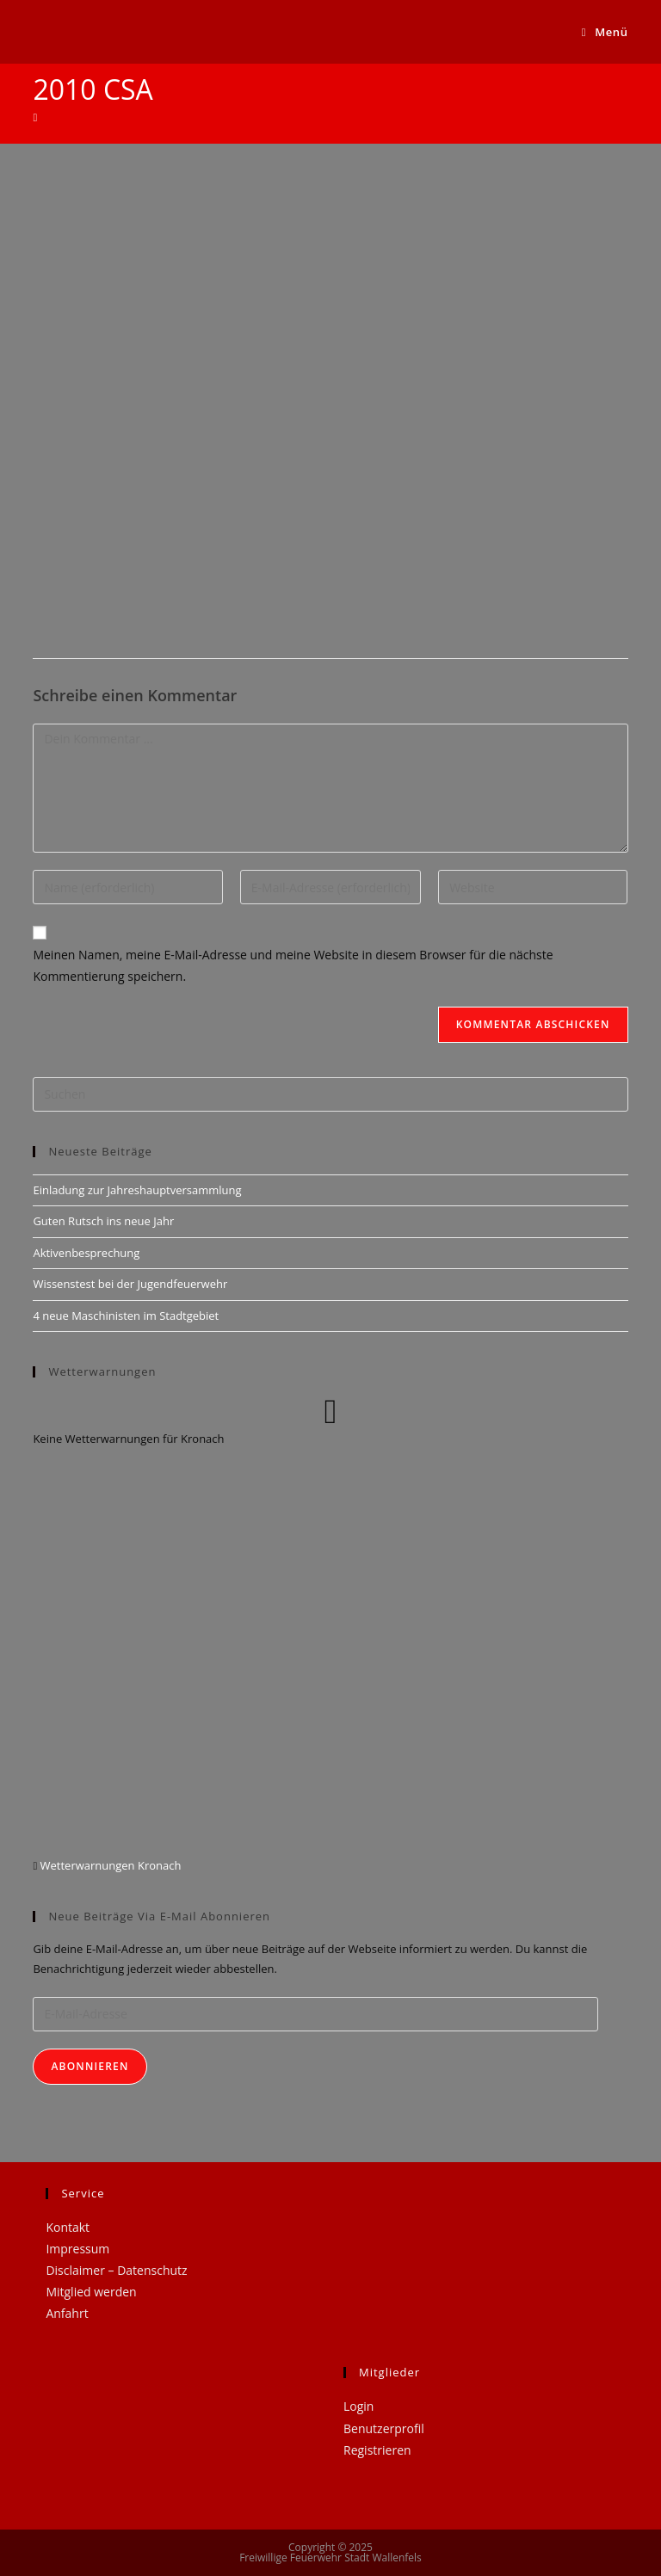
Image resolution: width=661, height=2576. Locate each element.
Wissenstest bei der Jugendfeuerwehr (130, 1283)
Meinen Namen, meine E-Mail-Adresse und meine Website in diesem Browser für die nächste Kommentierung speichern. (293, 965)
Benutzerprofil (383, 2428)
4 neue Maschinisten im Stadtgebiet (126, 1315)
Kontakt (68, 2227)
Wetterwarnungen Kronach (109, 1865)
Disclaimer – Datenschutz (116, 2270)
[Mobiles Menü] (605, 32)
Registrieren (377, 2450)
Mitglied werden (91, 2291)
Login (358, 2406)
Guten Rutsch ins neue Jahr (103, 1221)
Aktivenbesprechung (86, 1252)
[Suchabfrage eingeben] (330, 1094)
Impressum (77, 2248)
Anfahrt (67, 2313)
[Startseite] (35, 117)
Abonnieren (89, 2066)
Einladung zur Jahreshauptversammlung (137, 1190)
